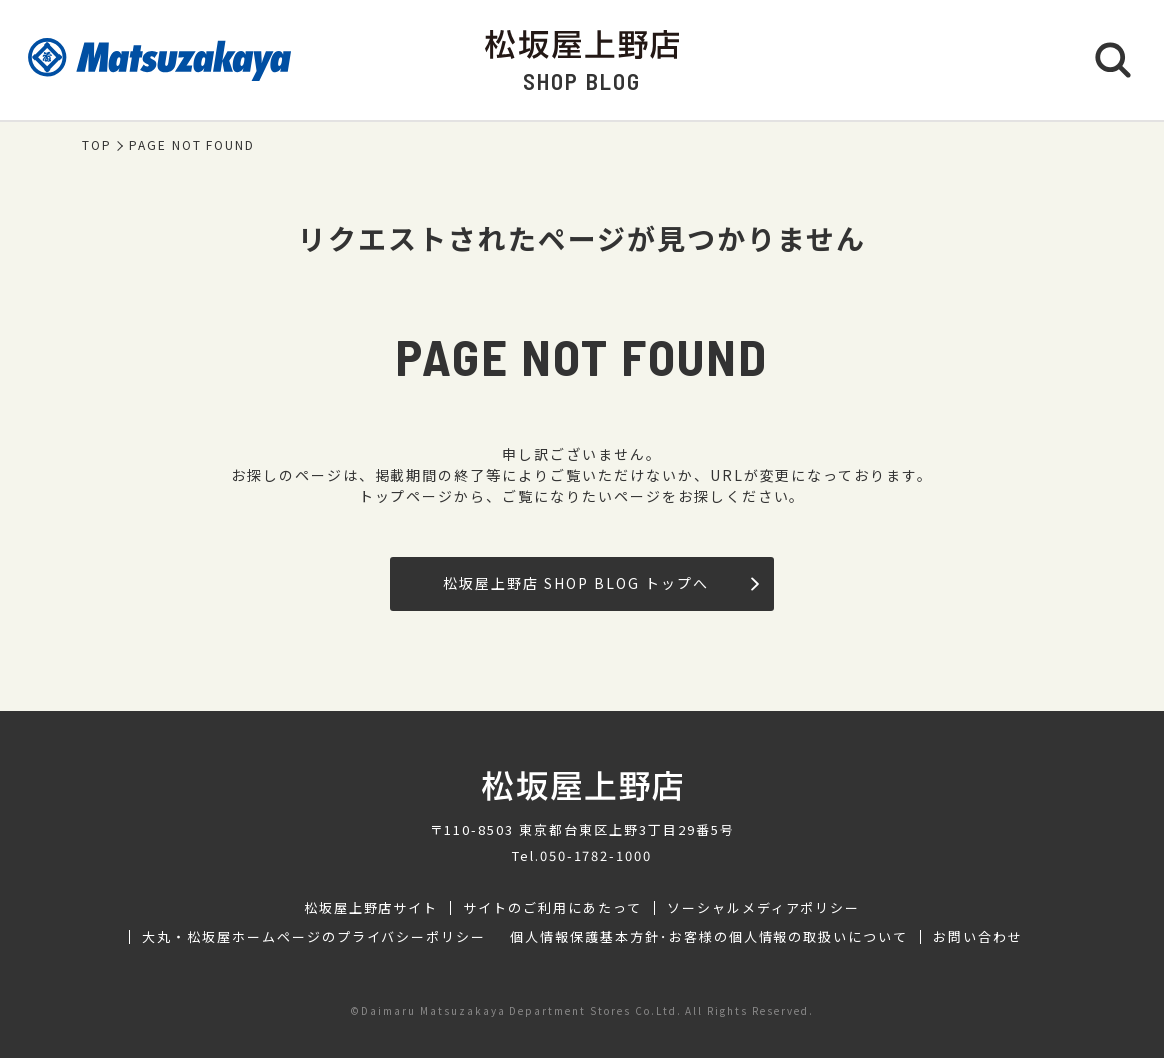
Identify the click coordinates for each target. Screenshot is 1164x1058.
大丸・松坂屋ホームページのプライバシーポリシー (314, 937)
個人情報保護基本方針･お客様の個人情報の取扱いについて (709, 937)
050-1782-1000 (596, 855)
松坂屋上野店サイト (371, 908)
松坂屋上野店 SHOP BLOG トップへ (600, 583)
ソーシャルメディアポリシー (763, 908)
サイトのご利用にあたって (552, 908)
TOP (97, 145)
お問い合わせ (978, 937)
